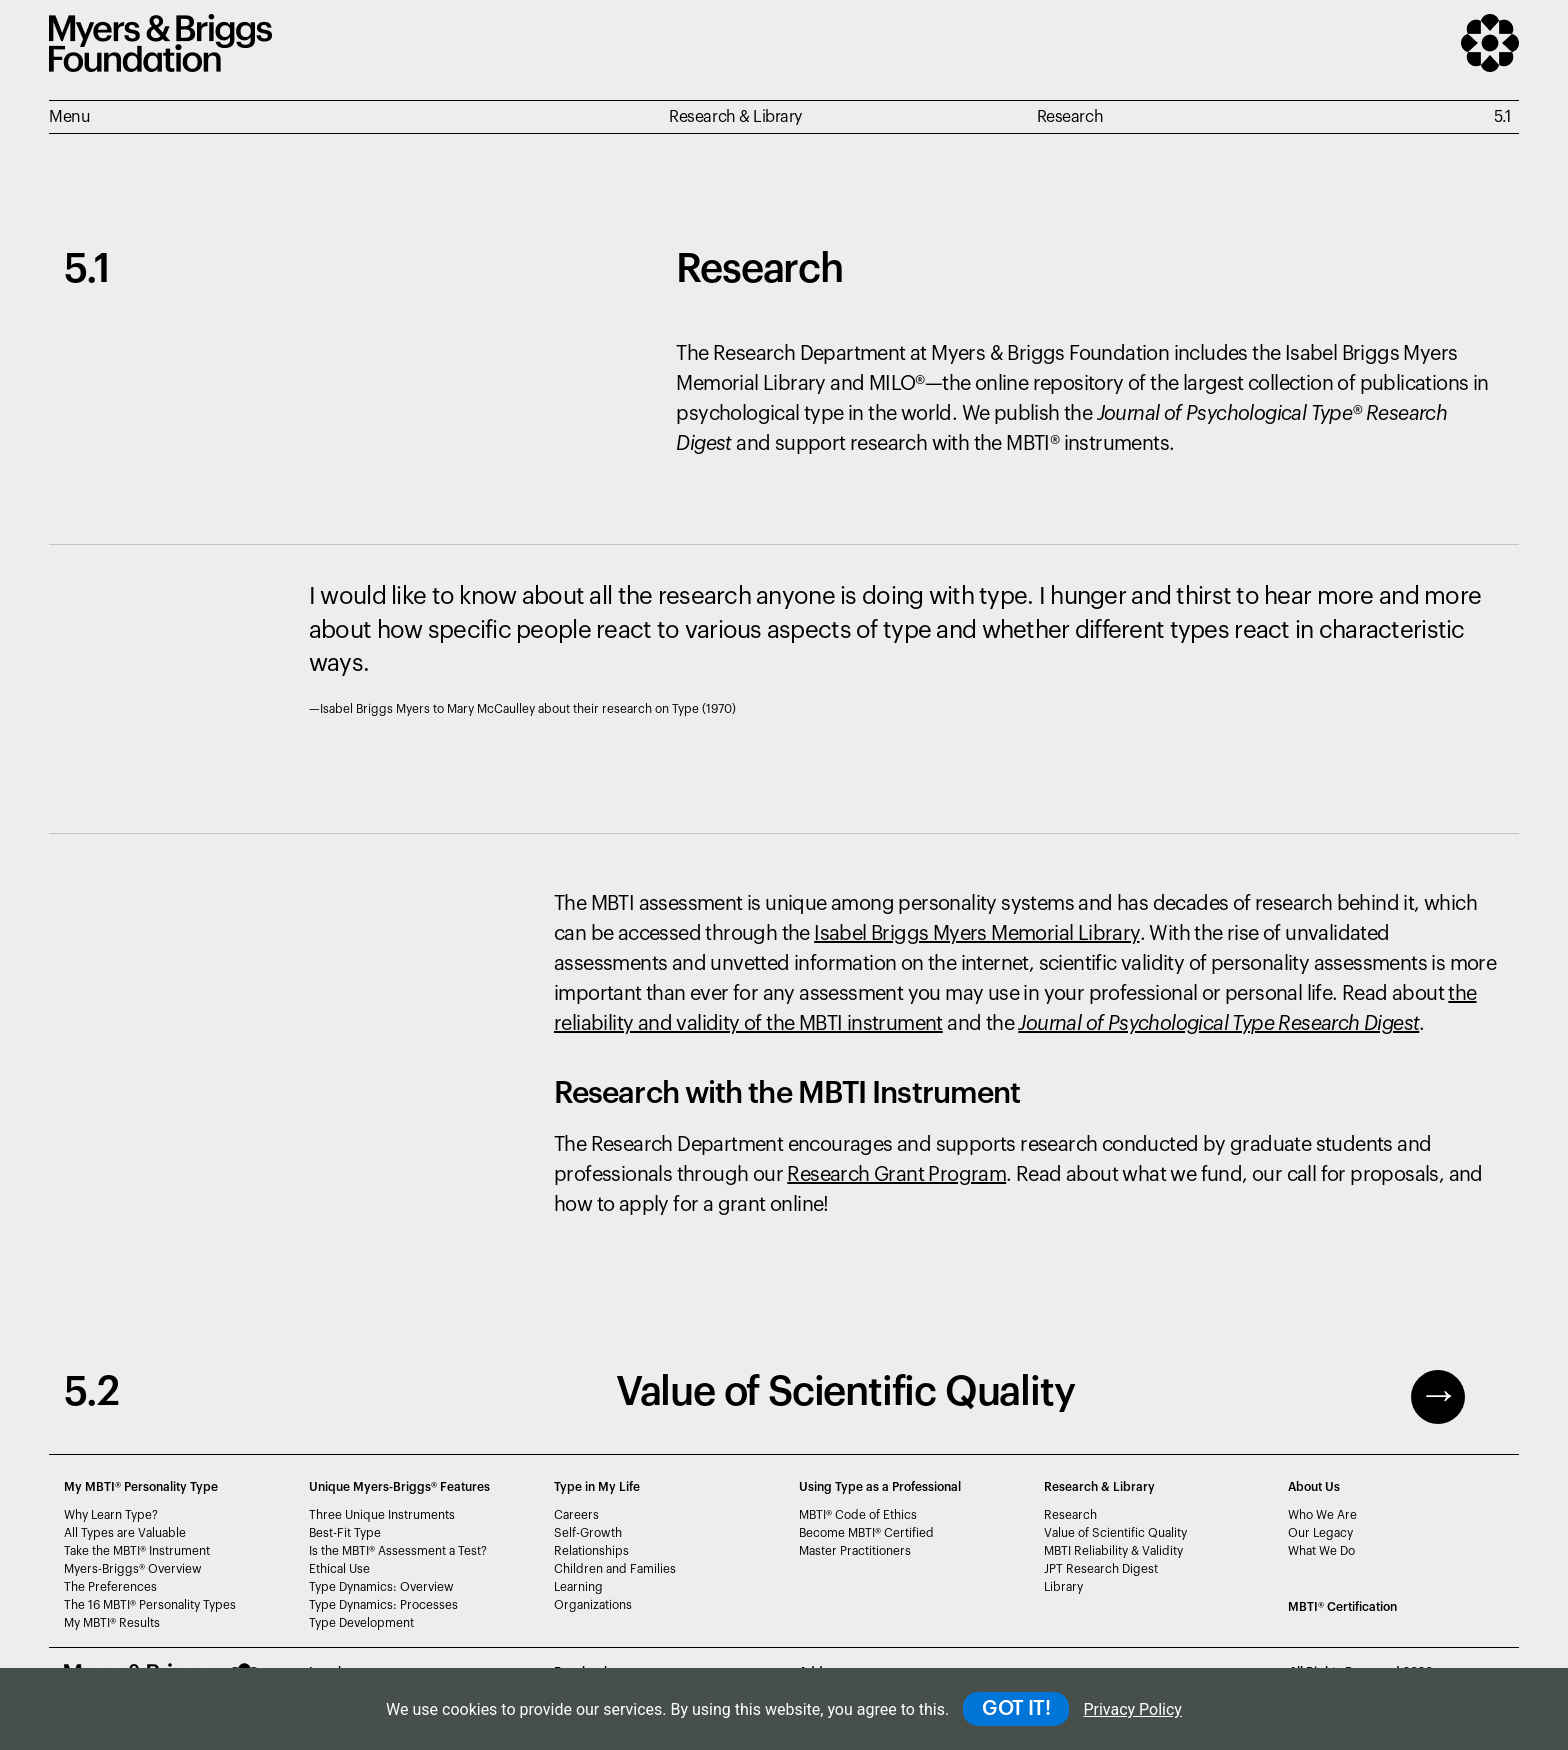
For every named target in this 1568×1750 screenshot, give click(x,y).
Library (1063, 1587)
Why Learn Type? (111, 1515)
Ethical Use (339, 1569)
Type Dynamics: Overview (381, 1587)
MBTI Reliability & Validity (1113, 1551)
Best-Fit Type (345, 1533)
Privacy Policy (1132, 1709)
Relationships (591, 1551)
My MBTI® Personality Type (141, 1487)
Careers (576, 1515)
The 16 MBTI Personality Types (150, 1605)
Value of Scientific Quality (1115, 1533)
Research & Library (1099, 1487)
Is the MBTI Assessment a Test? (398, 1551)
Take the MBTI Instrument (137, 1551)
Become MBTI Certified (866, 1533)
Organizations (593, 1605)
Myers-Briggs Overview (133, 1569)
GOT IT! (1016, 1709)
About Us (1314, 1487)
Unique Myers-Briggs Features (399, 1487)
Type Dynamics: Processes (383, 1605)
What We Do (1321, 1551)
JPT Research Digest (1101, 1569)
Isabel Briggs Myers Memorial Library (976, 934)
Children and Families (615, 1569)
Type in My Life (597, 1487)
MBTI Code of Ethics (858, 1515)
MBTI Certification (1342, 1607)
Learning (578, 1587)
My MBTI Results (112, 1623)
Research (1070, 1515)
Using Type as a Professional (880, 1487)
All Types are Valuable (125, 1533)
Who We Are (1322, 1515)
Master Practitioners (855, 1551)
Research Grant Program (896, 1175)
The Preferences (110, 1587)
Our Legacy (1320, 1533)
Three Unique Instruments (382, 1515)
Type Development (361, 1623)
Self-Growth (588, 1533)
